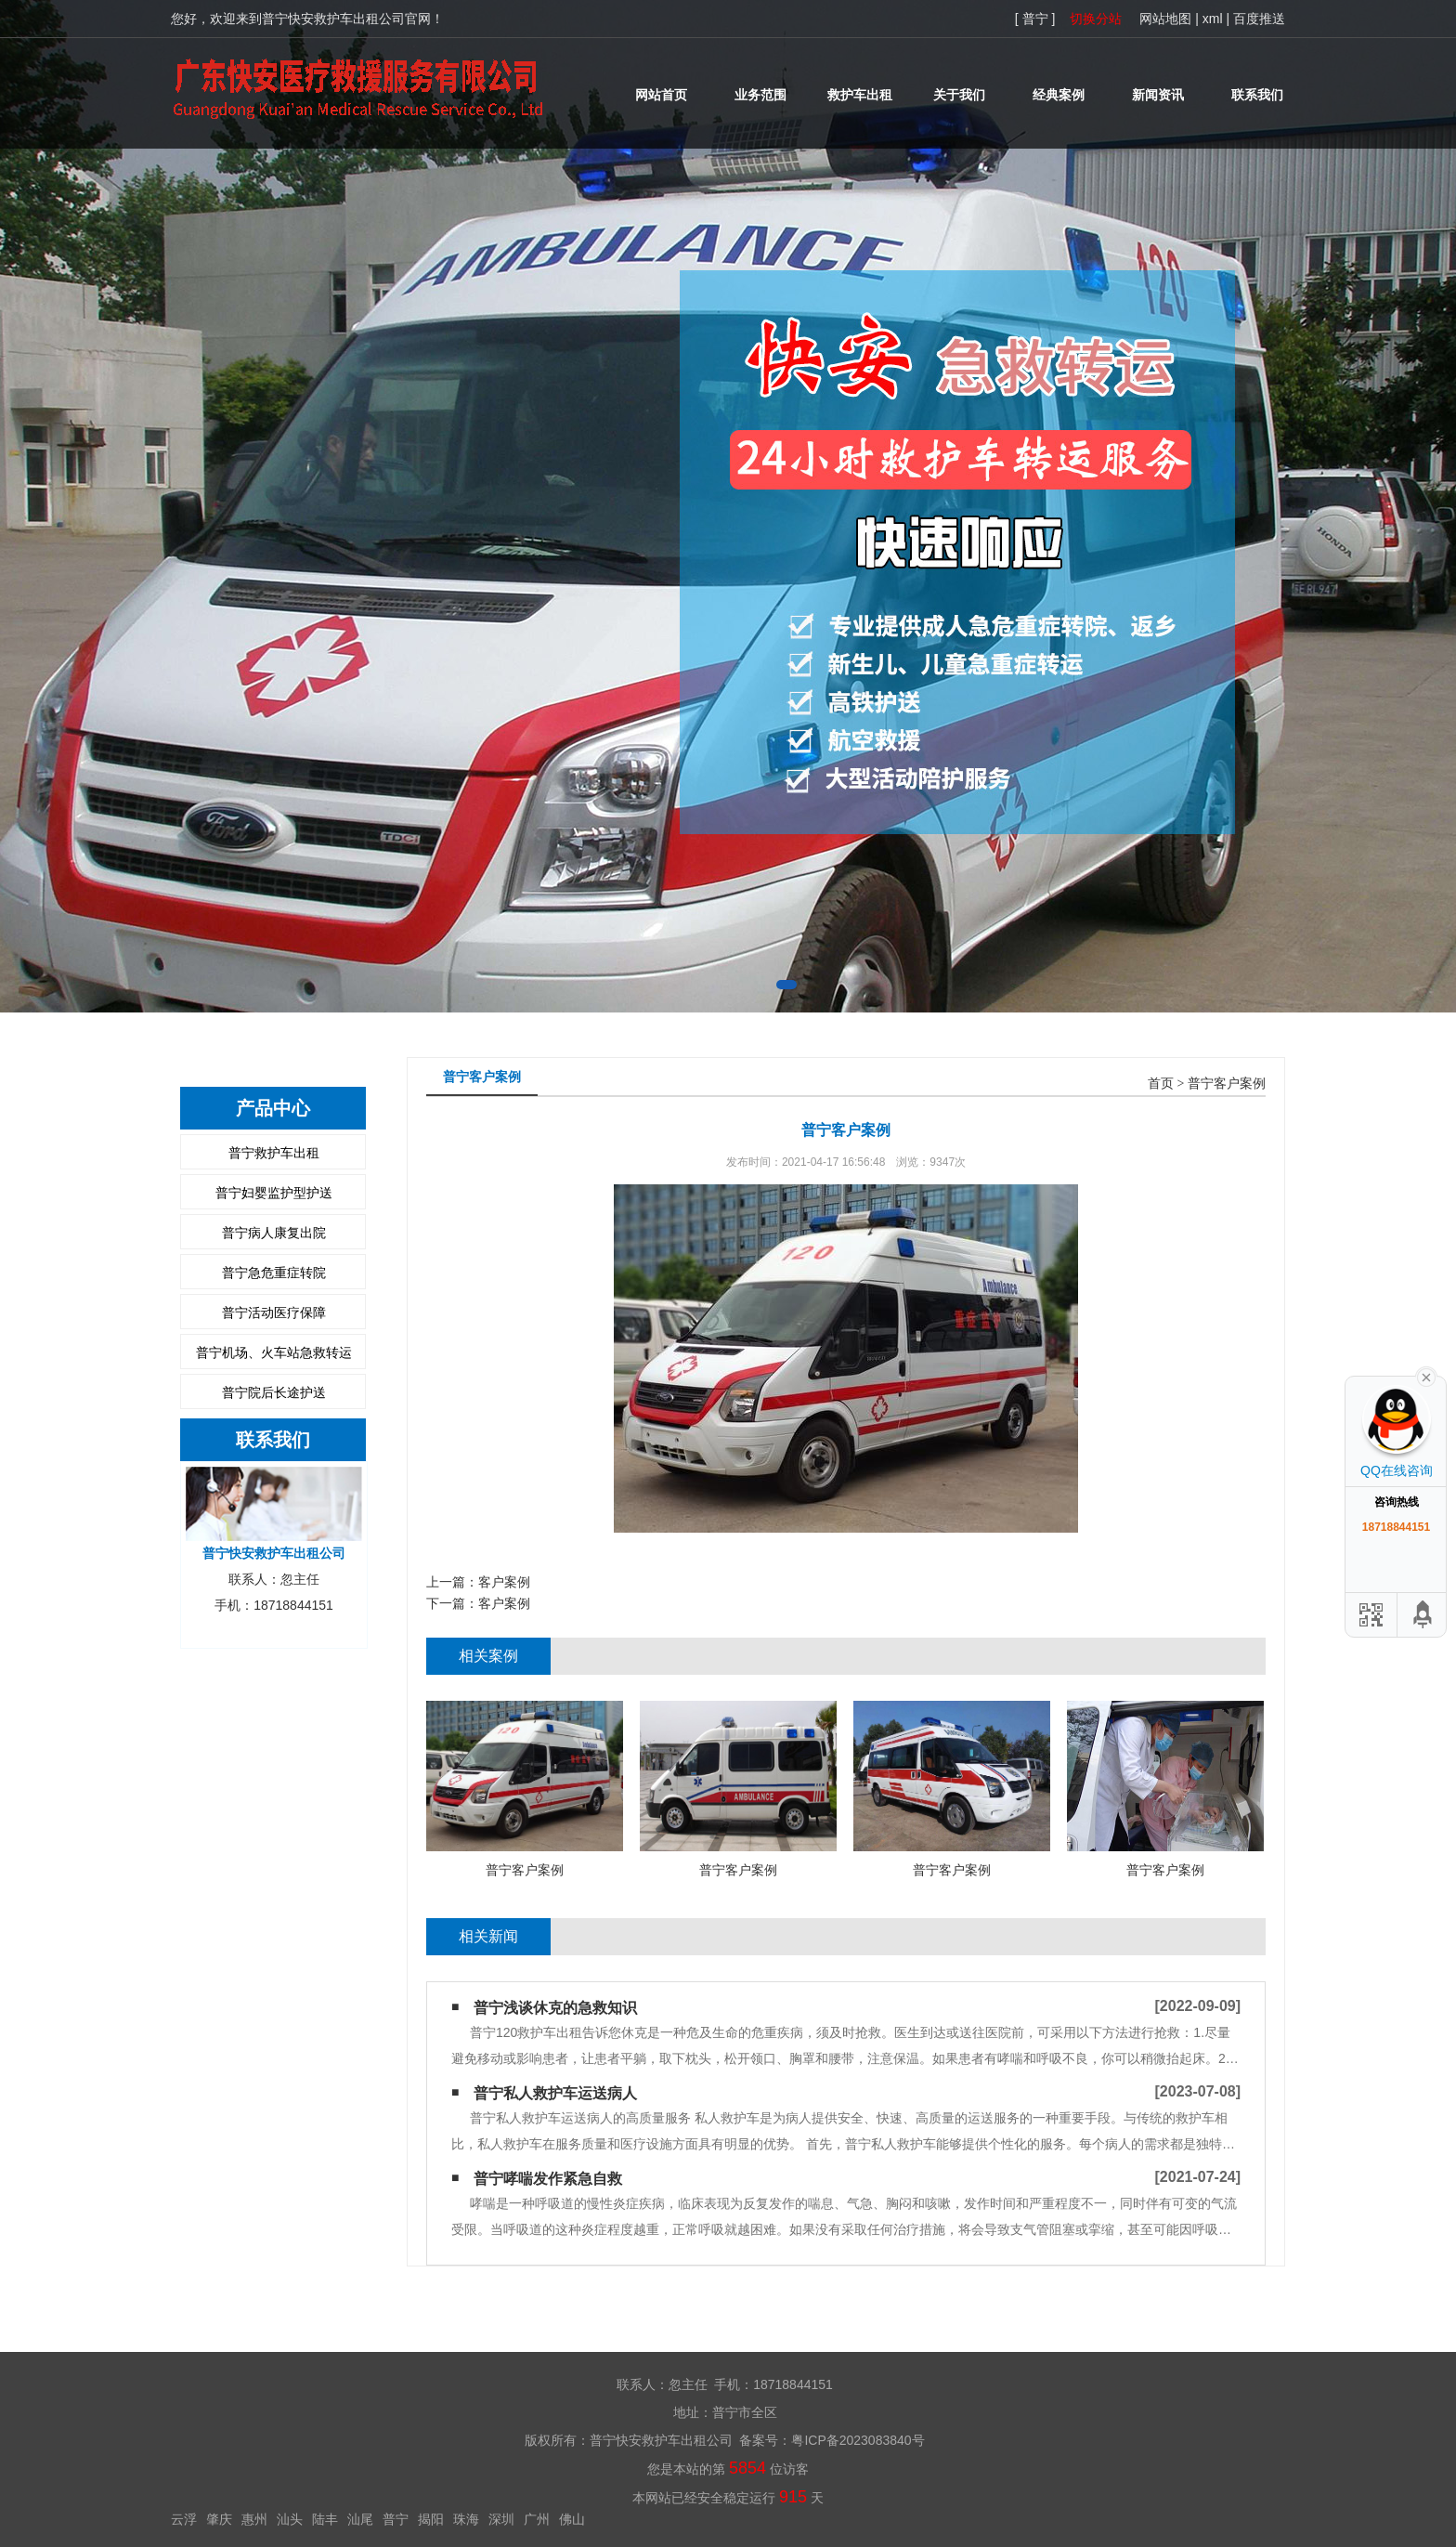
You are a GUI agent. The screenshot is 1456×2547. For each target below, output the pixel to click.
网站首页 (661, 94)
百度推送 (1259, 18)
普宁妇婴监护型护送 (273, 1192)
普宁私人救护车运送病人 (555, 2093)
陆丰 (325, 2519)
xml (1212, 18)
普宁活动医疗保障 (274, 1312)
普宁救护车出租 (273, 1152)
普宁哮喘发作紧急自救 (548, 2179)
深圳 (501, 2519)
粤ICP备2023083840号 (857, 2440)
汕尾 (360, 2519)
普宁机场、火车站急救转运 (274, 1352)
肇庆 (219, 2519)
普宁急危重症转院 (274, 1272)
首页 (1161, 1084)
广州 (537, 2519)
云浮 (184, 2519)
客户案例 (504, 1581)
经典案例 (1059, 94)
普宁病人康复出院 (274, 1232)
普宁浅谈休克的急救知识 (555, 2008)
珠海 (466, 2519)
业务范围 (760, 94)
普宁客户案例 (1227, 1084)
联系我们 (1257, 94)
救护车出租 (859, 94)
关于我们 (959, 94)
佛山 (572, 2519)
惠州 (254, 2519)
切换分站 (1096, 18)
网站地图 (1165, 18)
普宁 (396, 2519)
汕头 (290, 2519)
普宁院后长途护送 (274, 1392)
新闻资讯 (1158, 94)
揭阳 (431, 2519)
